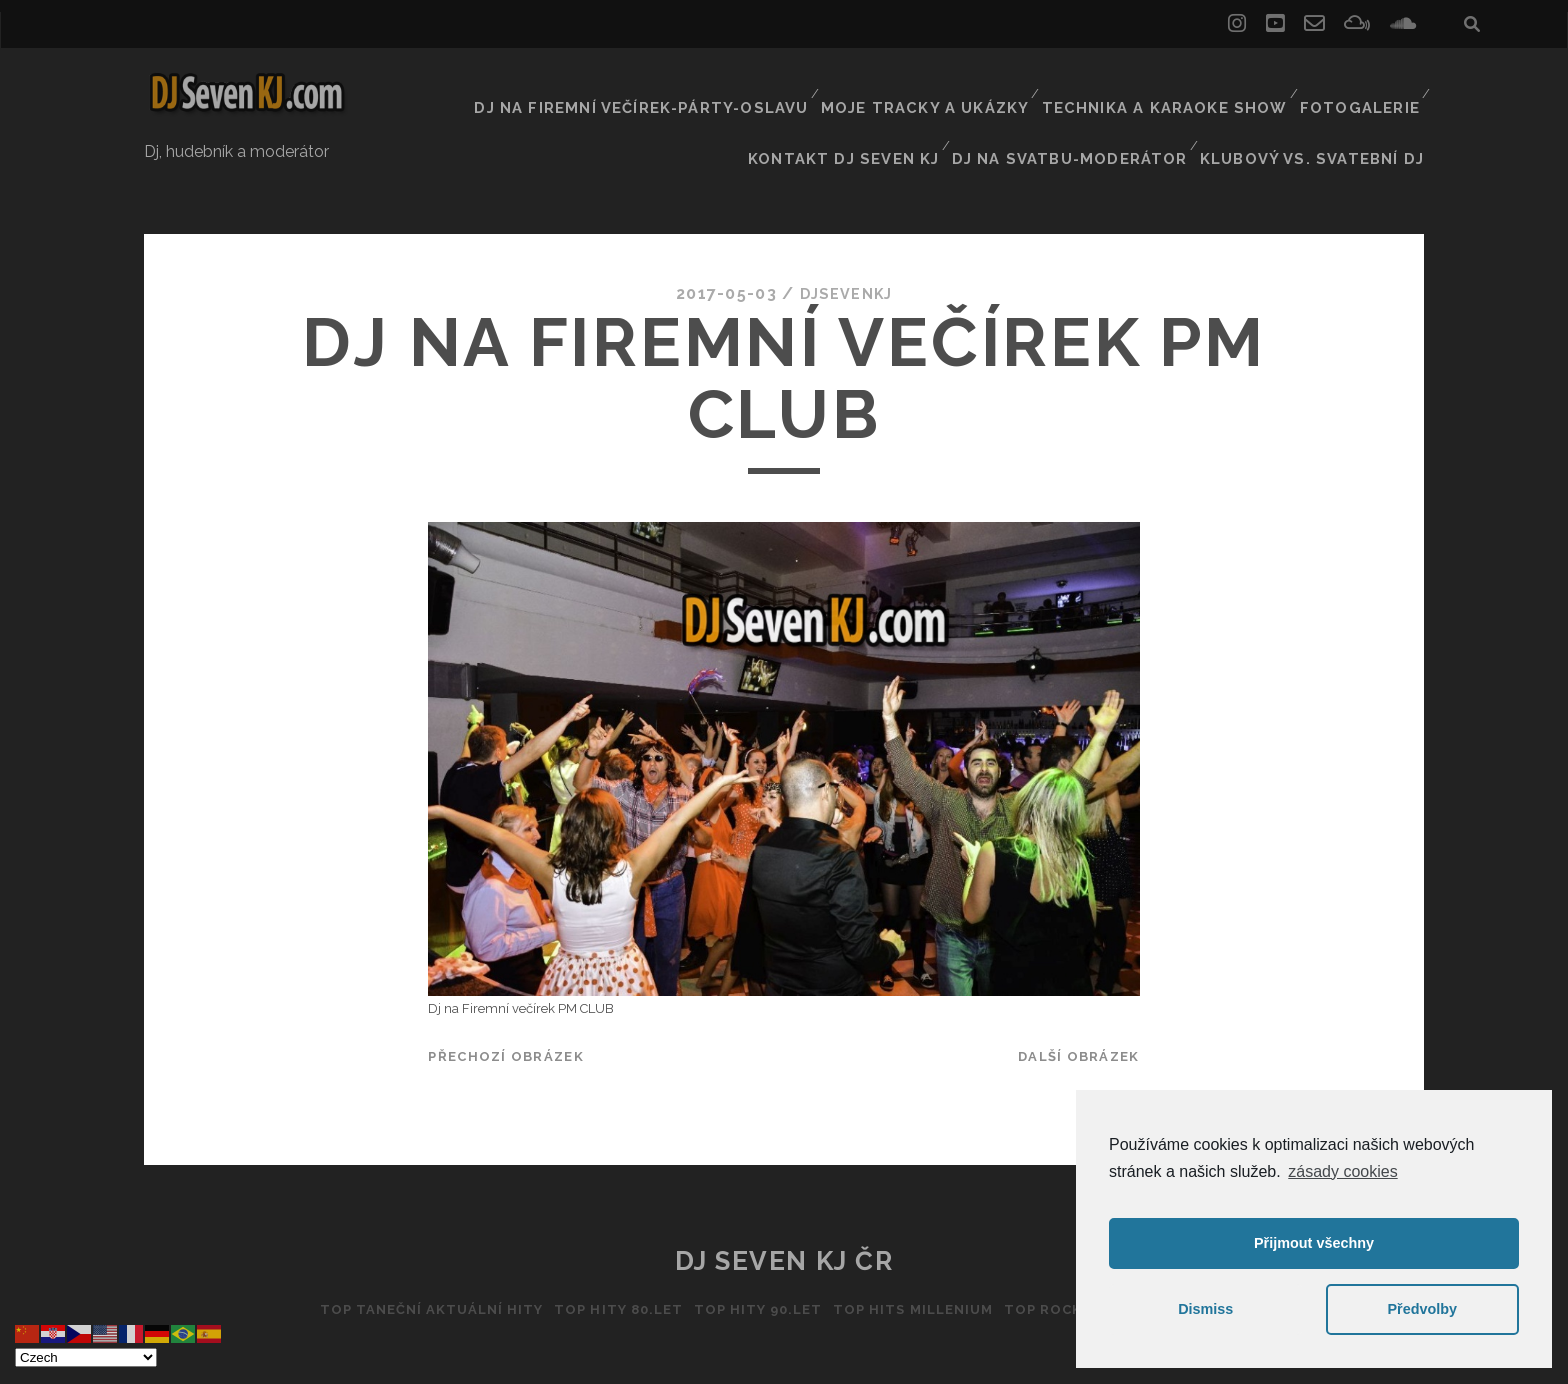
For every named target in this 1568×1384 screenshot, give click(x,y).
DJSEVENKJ (846, 239)
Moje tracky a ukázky (950, 84)
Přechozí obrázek (505, 1003)
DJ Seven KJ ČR (784, 1208)
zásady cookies (1342, 1171)
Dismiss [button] (1205, 1309)
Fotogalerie (1360, 84)
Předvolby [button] (1422, 1309)
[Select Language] (86, 1357)
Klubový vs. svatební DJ (1324, 109)
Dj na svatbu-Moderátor (1097, 109)
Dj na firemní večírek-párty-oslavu (685, 84)
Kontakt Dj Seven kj (884, 109)
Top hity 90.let (753, 1256)
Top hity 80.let (605, 1256)
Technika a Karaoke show (1174, 84)
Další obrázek (1079, 1003)
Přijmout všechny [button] (1314, 1243)
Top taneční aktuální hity (408, 1256)
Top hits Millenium (918, 1256)
